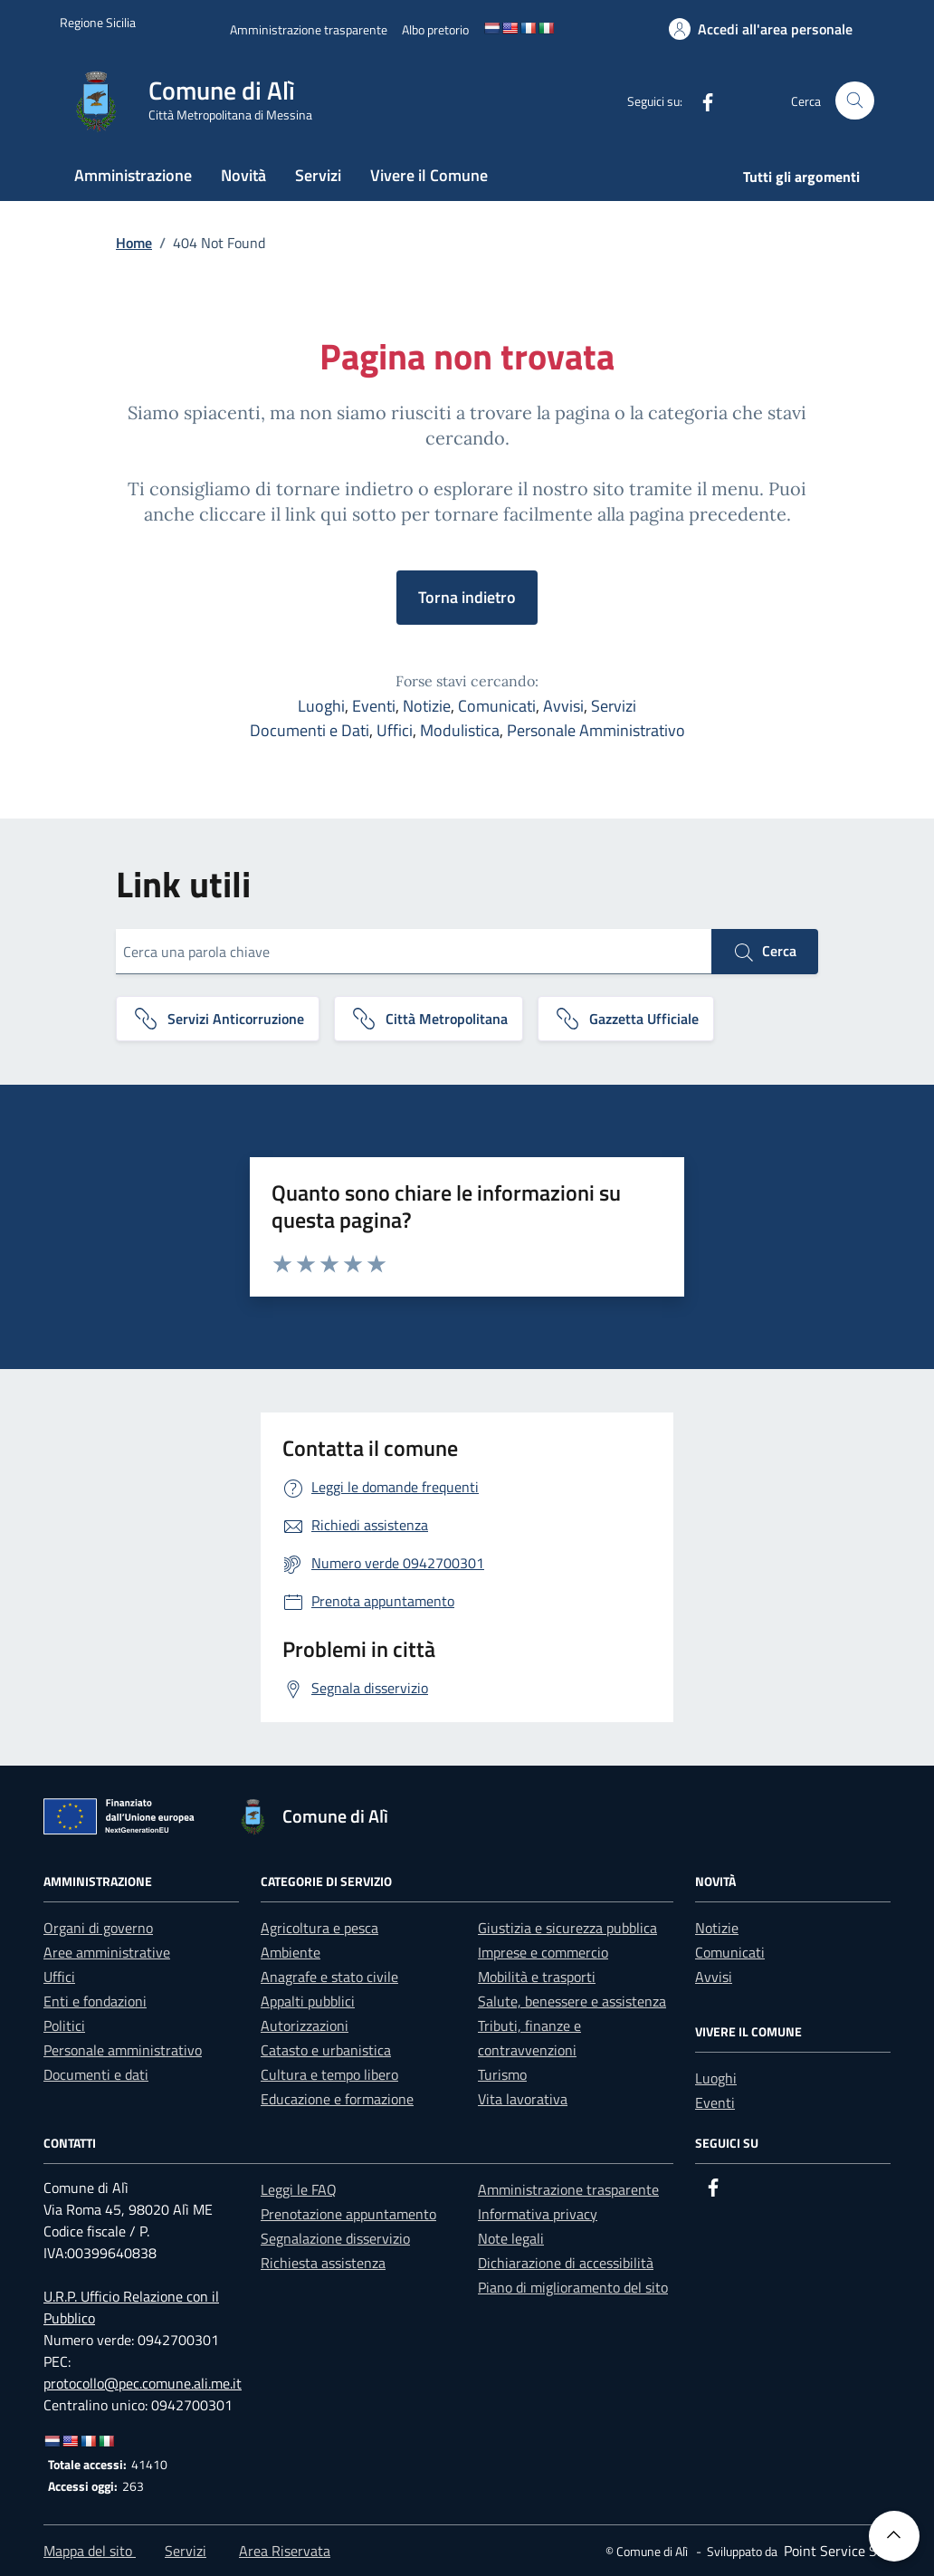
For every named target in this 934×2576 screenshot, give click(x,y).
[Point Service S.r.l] (835, 2551)
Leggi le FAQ (299, 2189)
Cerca (764, 951)
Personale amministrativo (122, 2050)
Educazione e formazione (337, 2099)
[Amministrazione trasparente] (308, 29)
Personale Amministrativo (596, 730)
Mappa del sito (89, 2551)
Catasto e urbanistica (326, 2050)
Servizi (318, 175)
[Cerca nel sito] (854, 100)
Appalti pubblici (308, 2001)
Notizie (427, 706)
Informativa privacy (537, 2214)
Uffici (394, 730)
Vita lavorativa (522, 2099)
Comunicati (497, 706)
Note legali (511, 2238)
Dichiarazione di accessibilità (565, 2263)
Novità (243, 175)
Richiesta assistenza (323, 2263)
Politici (64, 2025)
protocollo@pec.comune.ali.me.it (142, 2383)
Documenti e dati (95, 2074)
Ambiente (290, 1952)
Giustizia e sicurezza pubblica (567, 1928)
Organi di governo (98, 1928)
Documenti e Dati (309, 730)
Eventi (374, 706)
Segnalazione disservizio (335, 2238)
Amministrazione (133, 175)
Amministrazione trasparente (568, 2189)
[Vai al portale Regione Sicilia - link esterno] (98, 22)
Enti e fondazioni (95, 2001)
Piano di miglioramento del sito (573, 2287)
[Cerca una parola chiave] (413, 951)
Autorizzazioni (304, 2025)
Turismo (502, 2074)
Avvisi (563, 706)
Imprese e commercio (543, 1952)
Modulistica (460, 730)
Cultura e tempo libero (329, 2074)
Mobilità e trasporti (537, 1976)
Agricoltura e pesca (319, 1928)
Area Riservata (284, 2551)
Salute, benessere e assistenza (572, 2001)
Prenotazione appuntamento (348, 2214)
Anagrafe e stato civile (329, 1976)
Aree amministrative (106, 1952)
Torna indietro (467, 597)
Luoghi (321, 706)
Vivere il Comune (429, 175)
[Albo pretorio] (435, 29)
